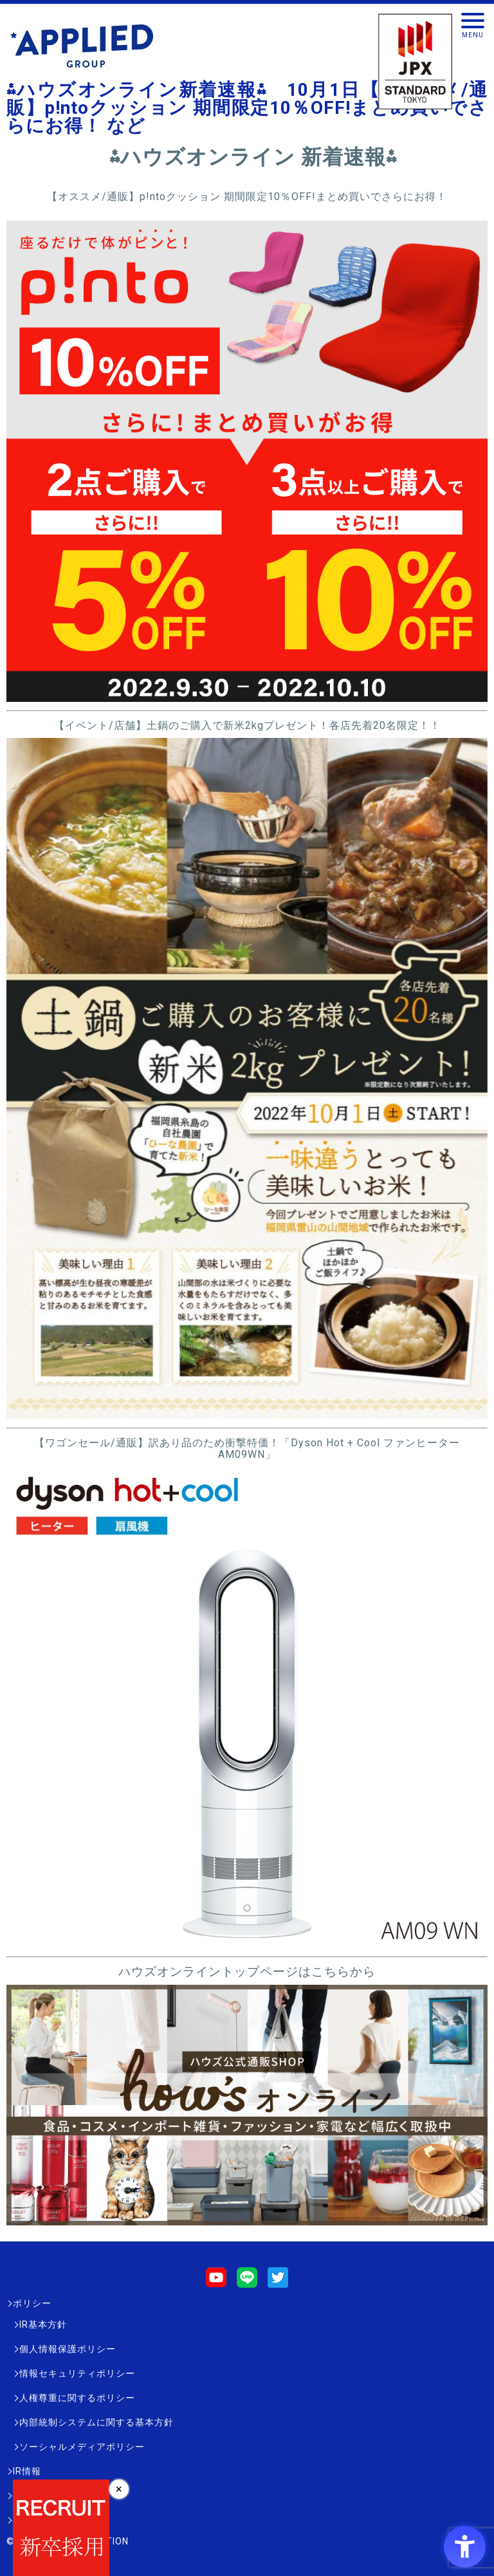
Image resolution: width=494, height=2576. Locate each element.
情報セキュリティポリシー (77, 2373)
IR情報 (27, 2471)
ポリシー (32, 2303)
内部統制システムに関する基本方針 (96, 2422)
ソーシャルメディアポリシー (82, 2447)
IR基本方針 (43, 2324)
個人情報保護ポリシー (67, 2349)
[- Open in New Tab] (247, 696)
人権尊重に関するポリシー (77, 2398)
